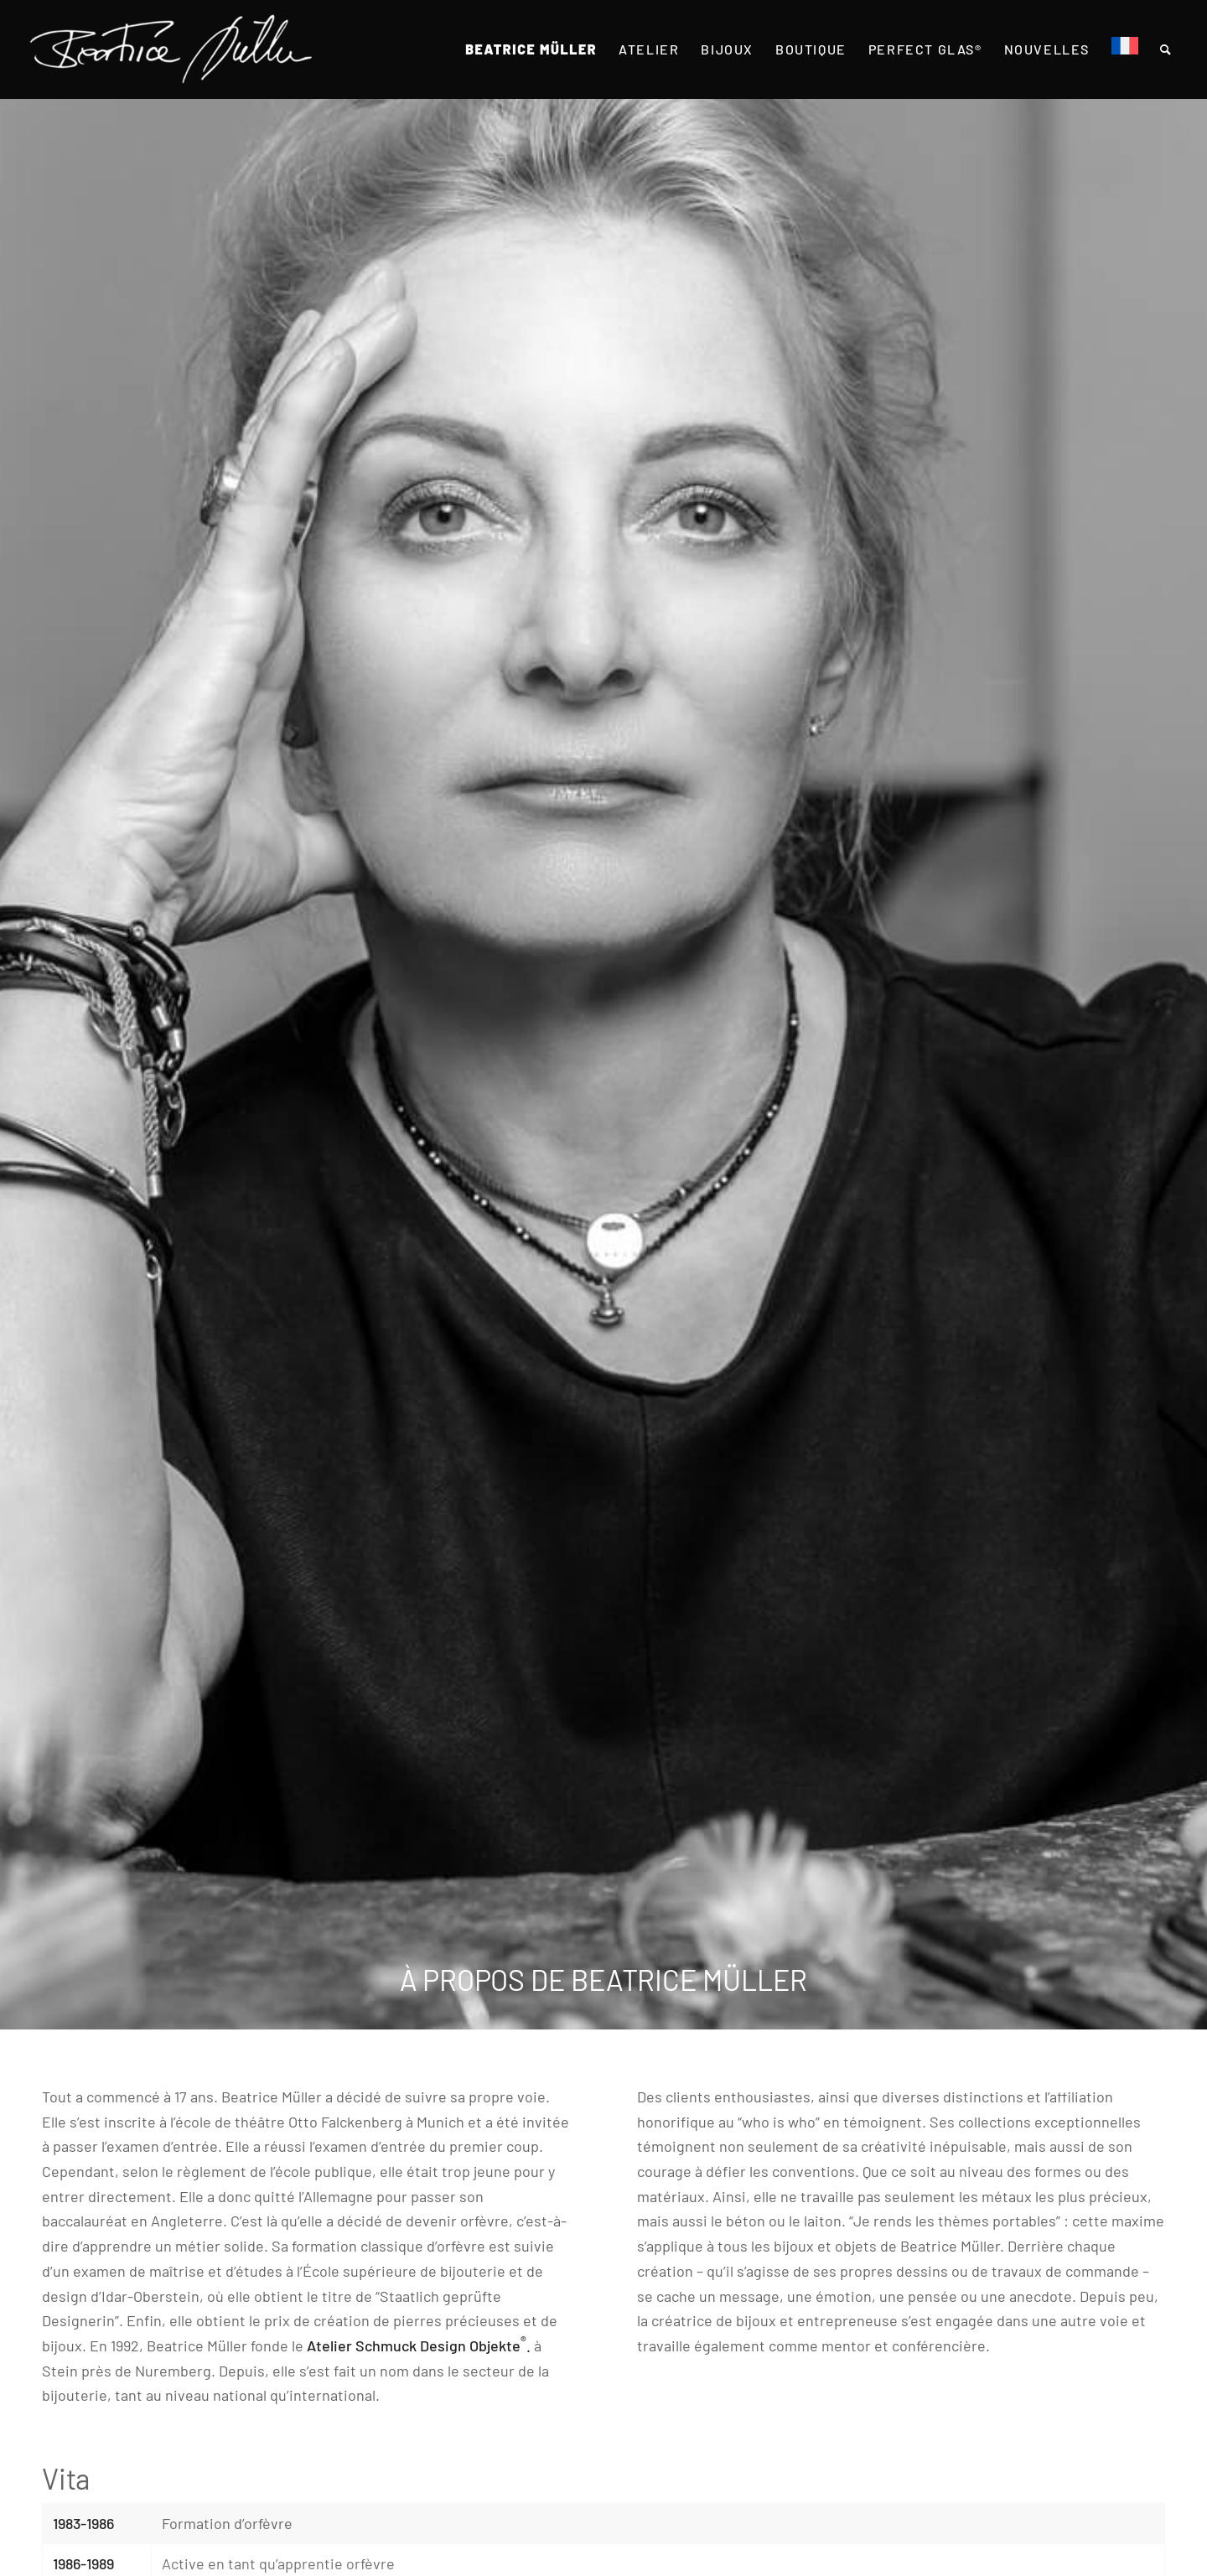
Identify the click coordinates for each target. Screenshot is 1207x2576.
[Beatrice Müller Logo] (171, 49)
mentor (846, 2345)
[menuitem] (531, 49)
